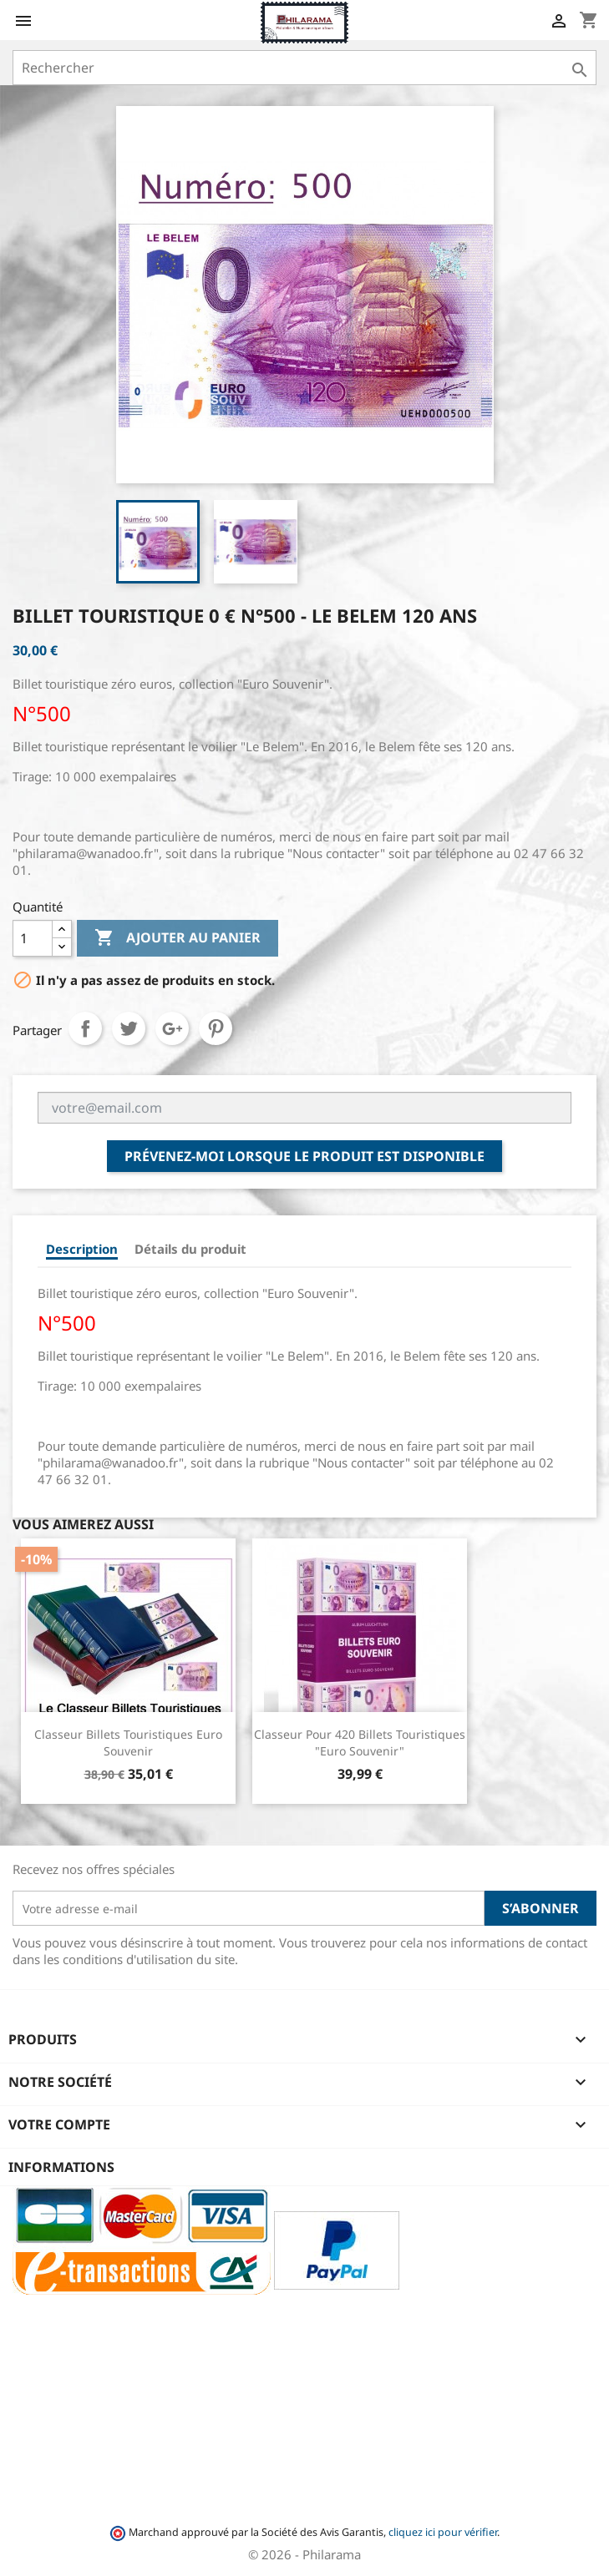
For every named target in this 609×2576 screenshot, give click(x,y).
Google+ (172, 1028)
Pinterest (215, 1028)
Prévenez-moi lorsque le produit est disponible (304, 1156)
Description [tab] (82, 1248)
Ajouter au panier (177, 938)
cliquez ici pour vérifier (442, 2532)
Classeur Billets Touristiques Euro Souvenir (128, 1742)
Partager (85, 1028)
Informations (61, 2167)
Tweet (128, 1028)
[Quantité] (33, 938)
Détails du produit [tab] (190, 1248)
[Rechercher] (304, 67)
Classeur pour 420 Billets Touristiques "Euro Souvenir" (359, 1742)
